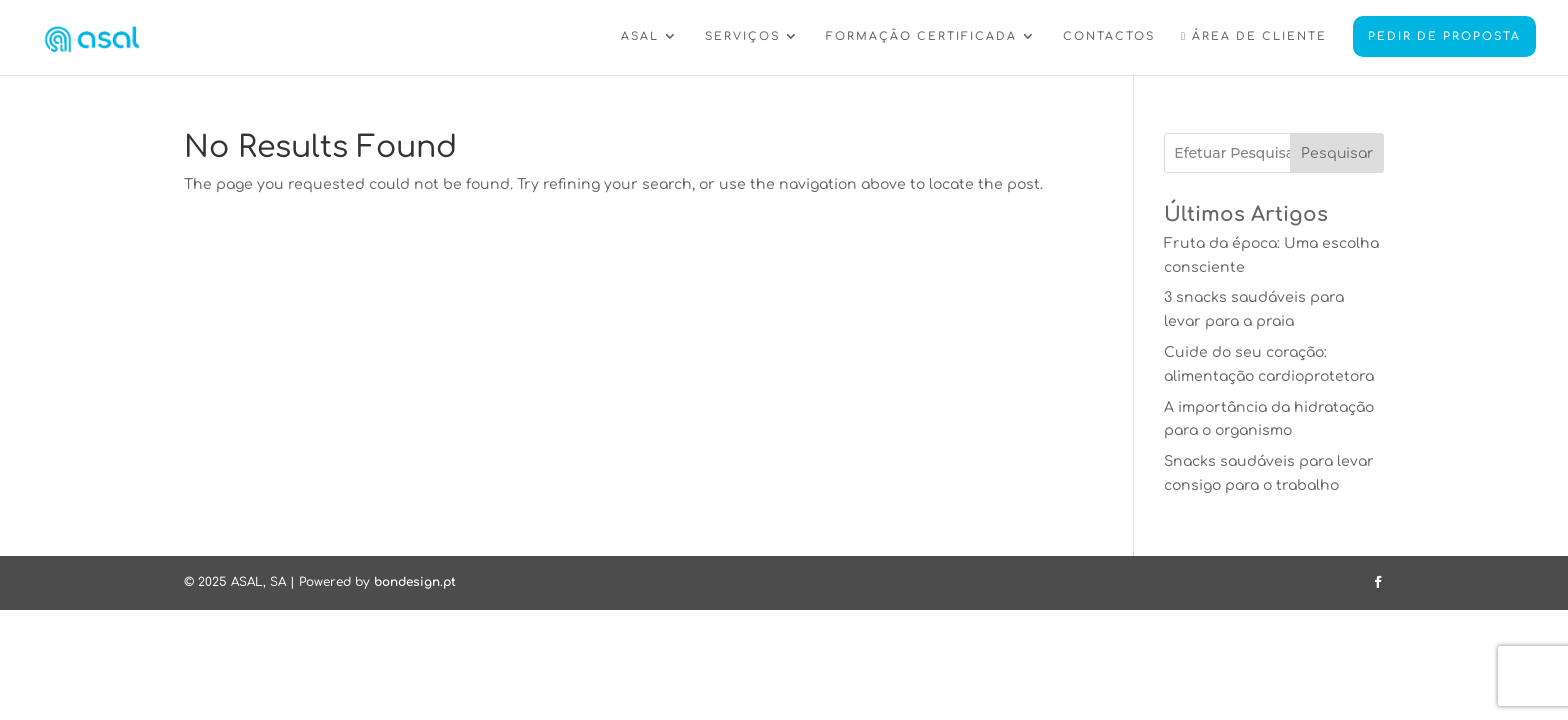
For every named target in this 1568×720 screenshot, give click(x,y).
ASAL (640, 37)
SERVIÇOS (742, 37)
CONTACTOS (1109, 37)
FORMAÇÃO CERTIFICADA (921, 37)
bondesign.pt (415, 582)
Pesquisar (1337, 153)
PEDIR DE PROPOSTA (1444, 36)
